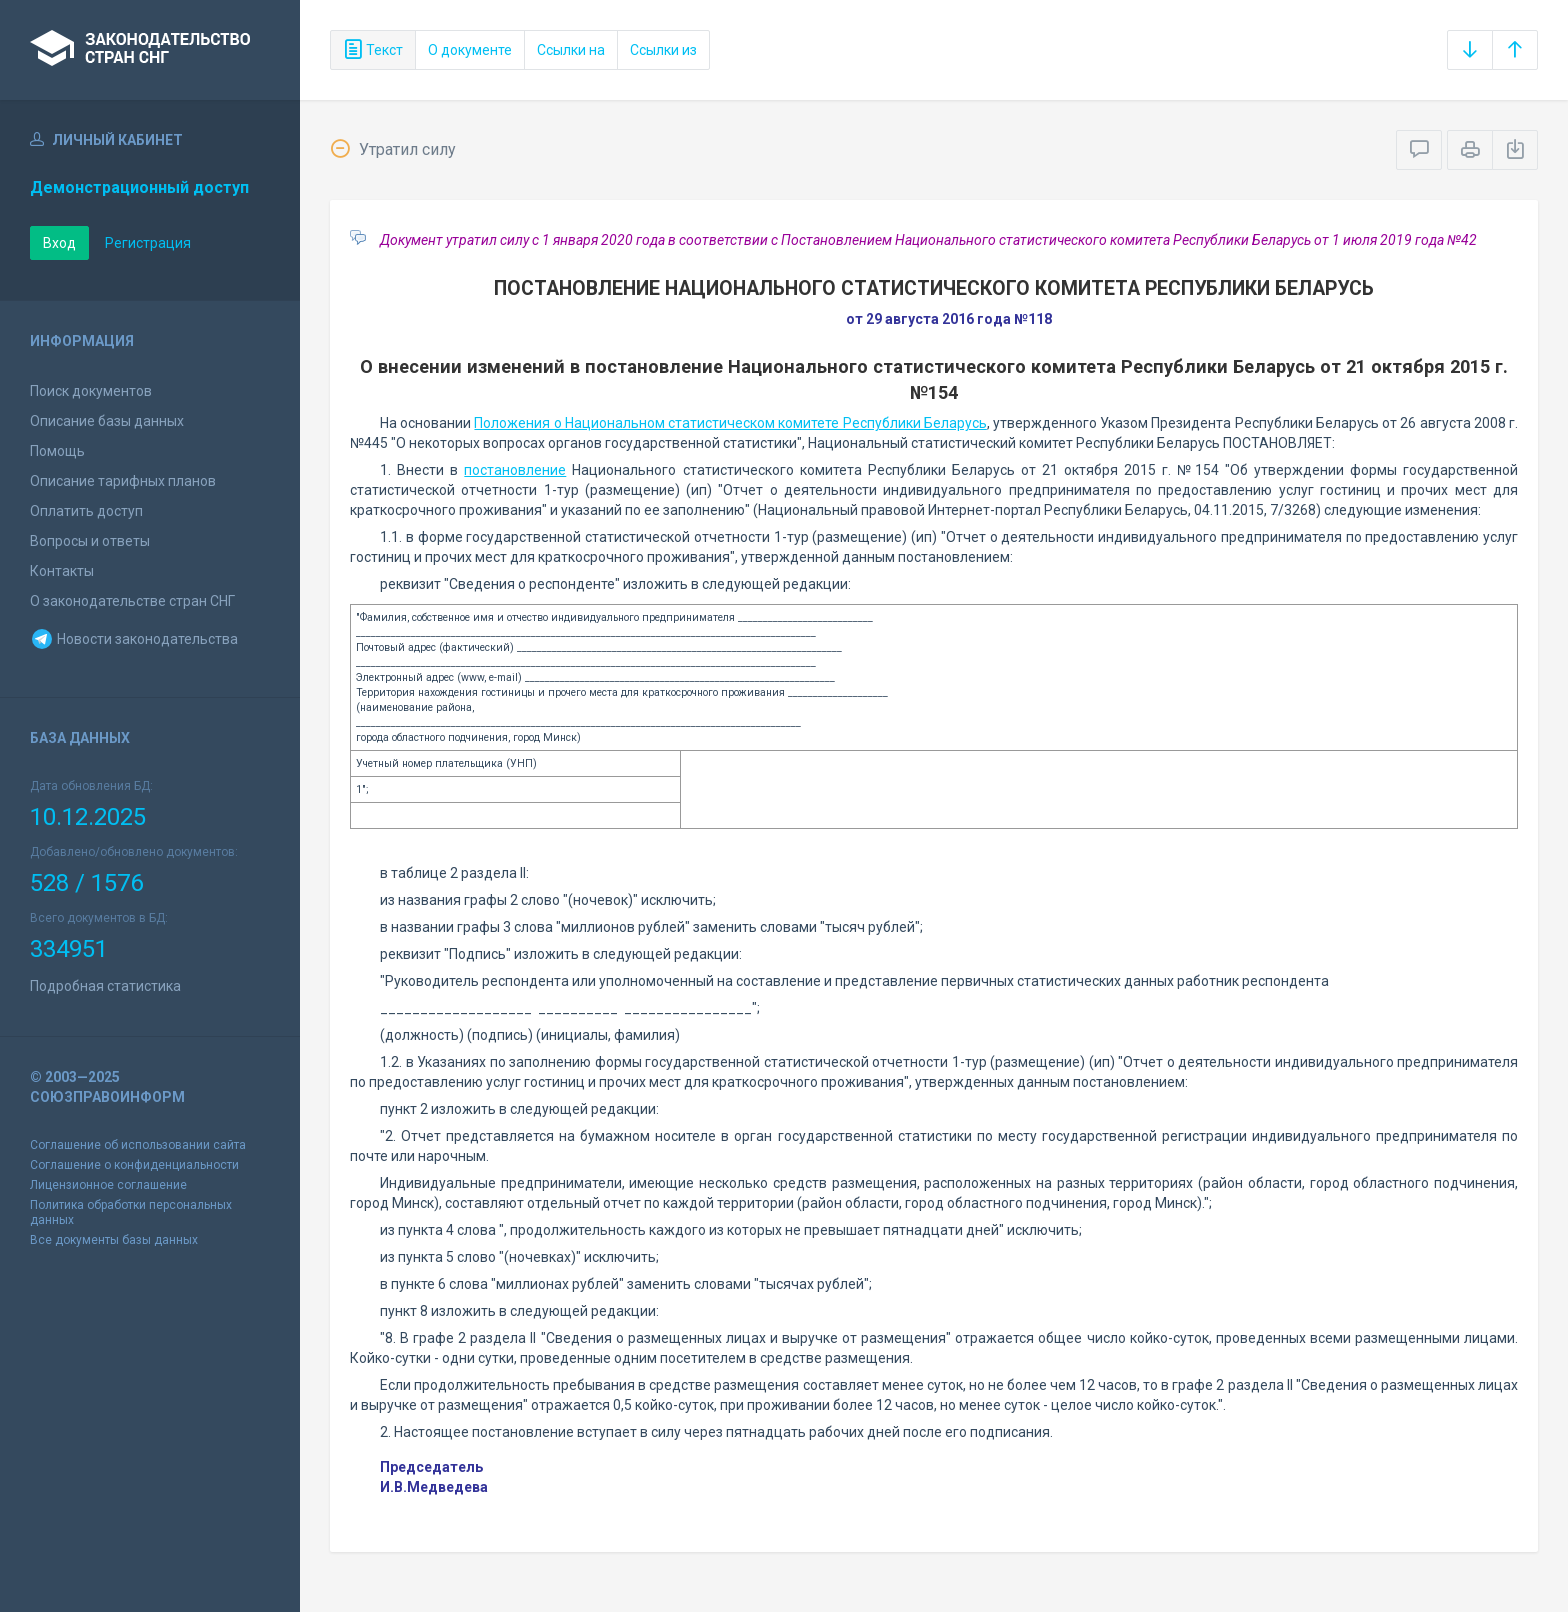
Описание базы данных (107, 421)
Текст (373, 50)
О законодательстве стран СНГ (132, 601)
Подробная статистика (105, 986)
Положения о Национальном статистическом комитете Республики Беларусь (730, 423)
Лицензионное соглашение (108, 1185)
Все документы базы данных (114, 1240)
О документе (470, 50)
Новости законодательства (134, 639)
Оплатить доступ (86, 511)
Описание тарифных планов (123, 481)
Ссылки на (571, 50)
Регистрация (148, 243)
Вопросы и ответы (90, 541)
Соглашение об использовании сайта (138, 1145)
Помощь (57, 451)
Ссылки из (663, 50)
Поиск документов (91, 391)
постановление (515, 470)
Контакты (62, 571)
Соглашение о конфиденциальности (134, 1165)
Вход (59, 243)
